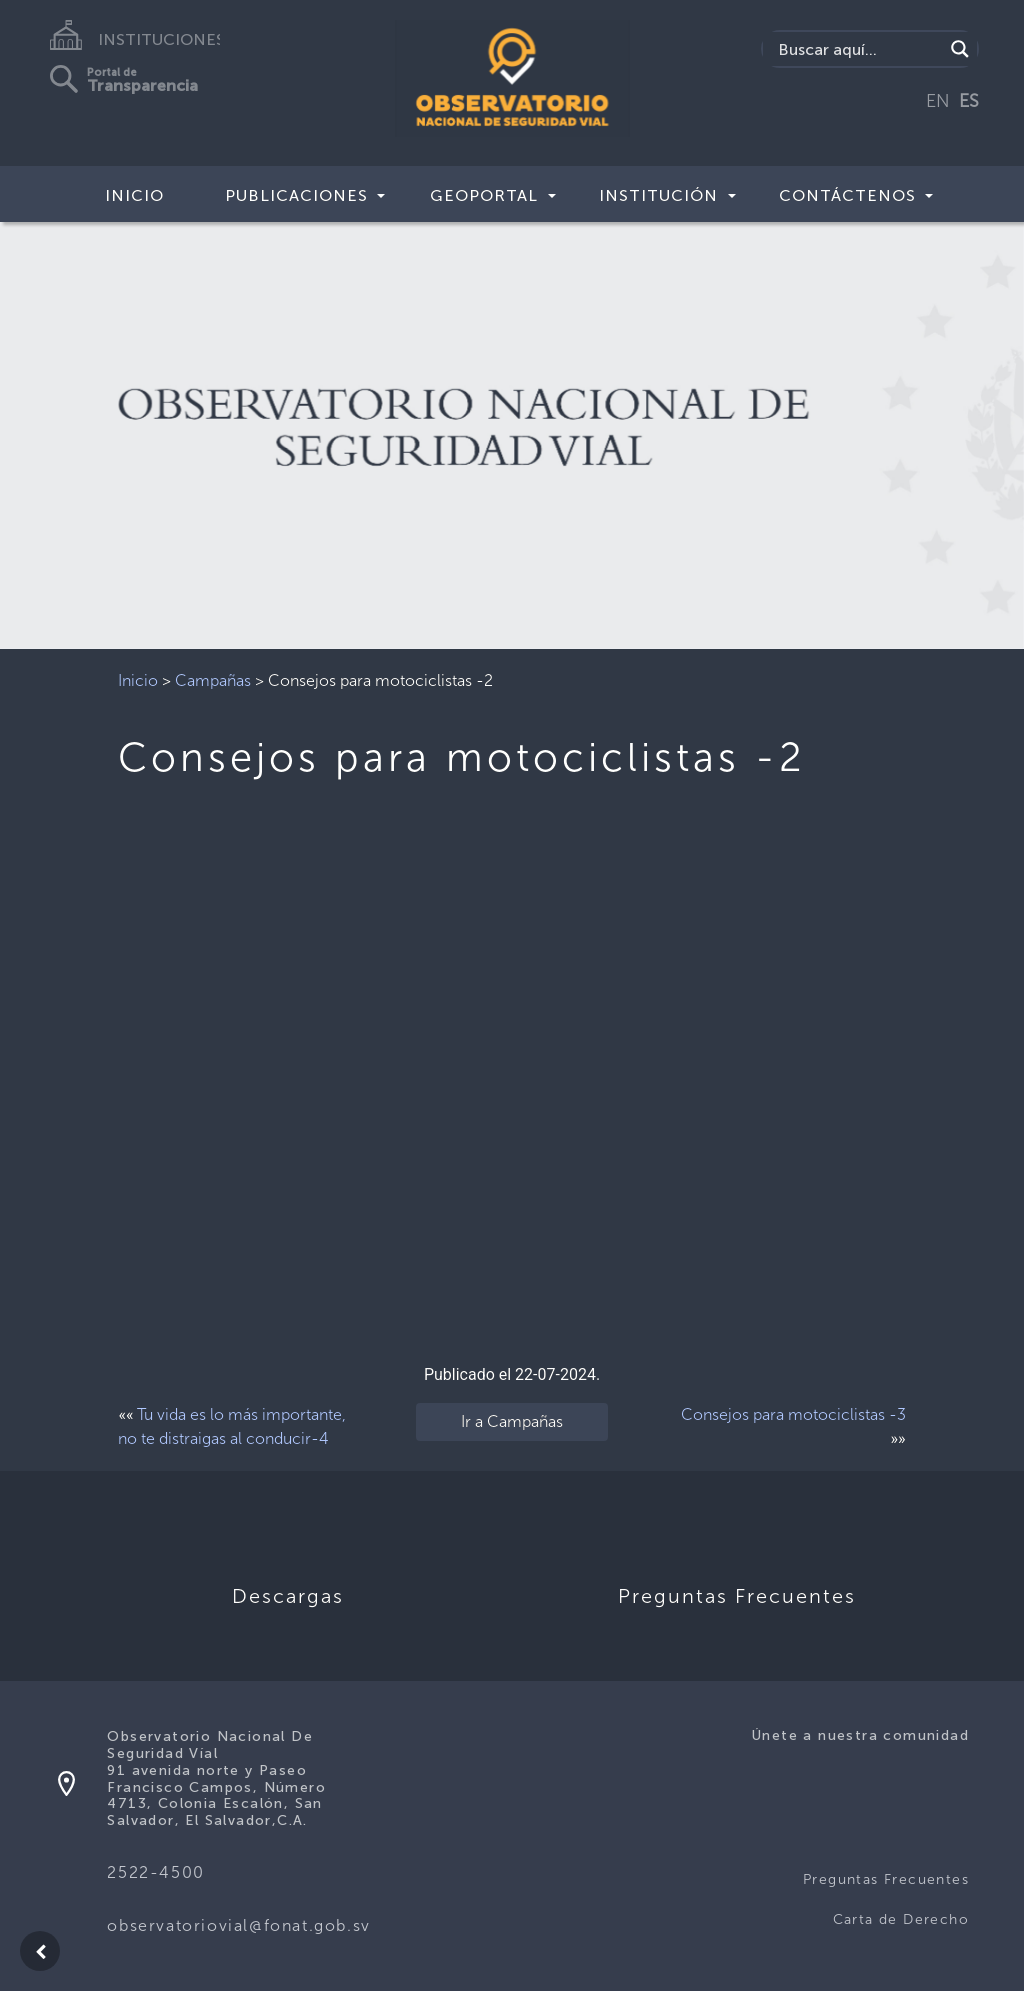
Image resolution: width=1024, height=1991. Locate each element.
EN (938, 101)
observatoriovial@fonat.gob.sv (238, 1925)
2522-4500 (155, 1872)
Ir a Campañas (512, 1421)
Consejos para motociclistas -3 (793, 1414)
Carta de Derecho (901, 1919)
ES (969, 101)
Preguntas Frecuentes (886, 1879)
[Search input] (858, 49)
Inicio (134, 195)
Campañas (213, 680)
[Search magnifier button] (960, 49)
